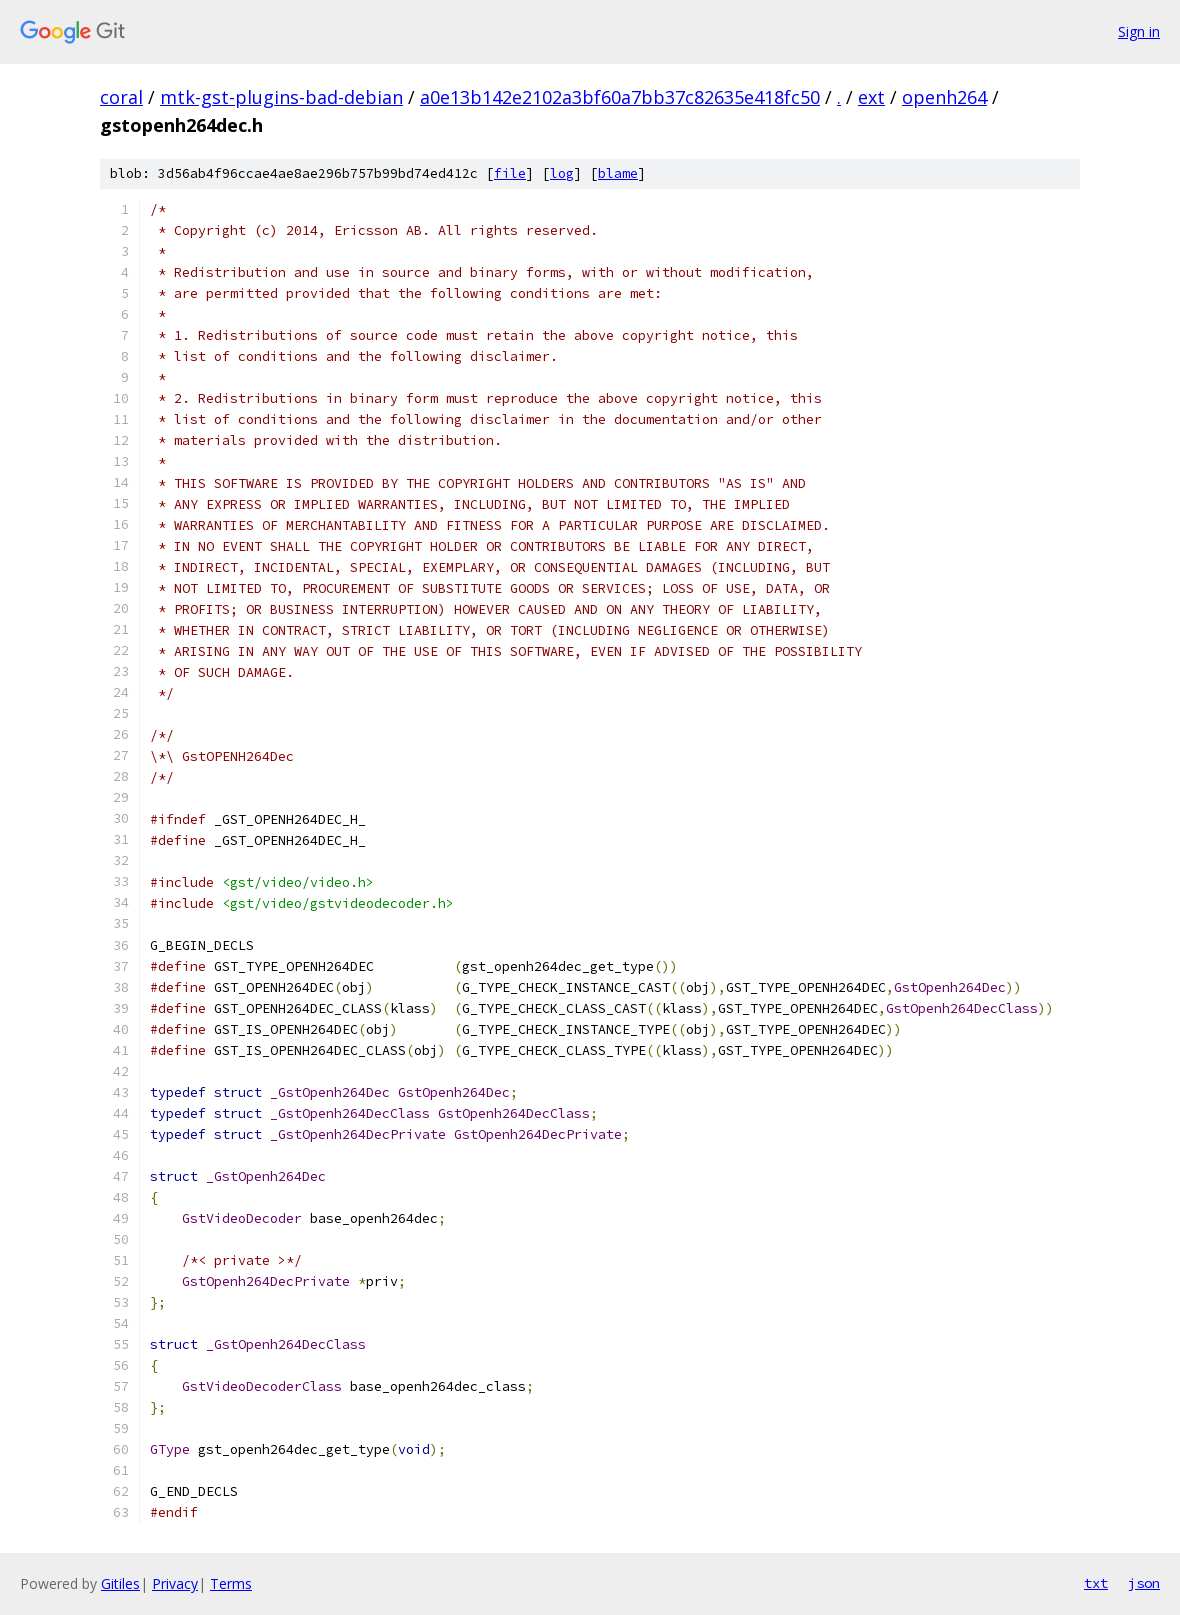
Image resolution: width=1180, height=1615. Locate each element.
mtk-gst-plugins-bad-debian (281, 97)
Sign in (1139, 31)
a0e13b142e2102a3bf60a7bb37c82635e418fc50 (620, 97)
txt (1096, 1583)
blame (618, 173)
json (1144, 1583)
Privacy (175, 1583)
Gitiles (120, 1583)
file (510, 173)
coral (121, 97)
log (562, 173)
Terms (231, 1583)
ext (871, 97)
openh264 (944, 97)
